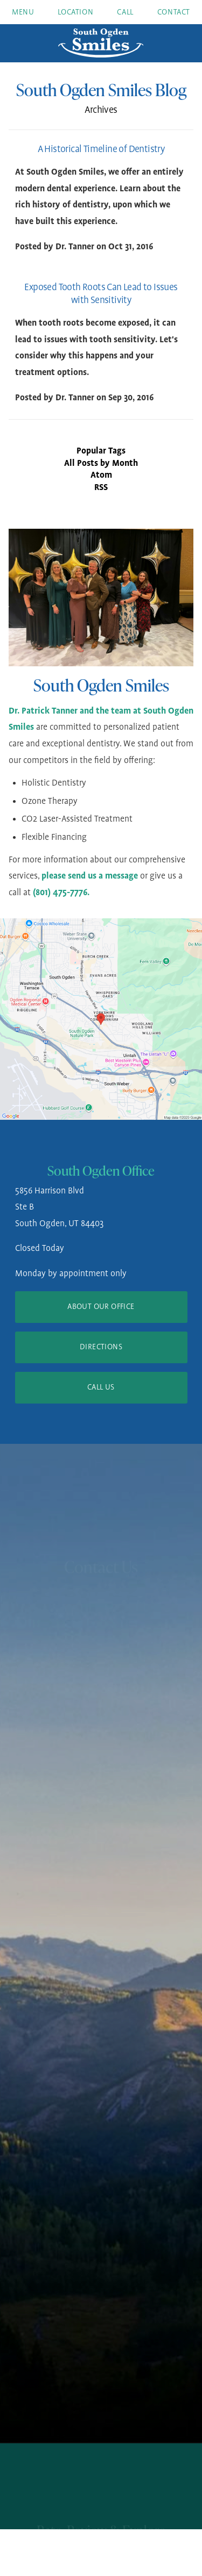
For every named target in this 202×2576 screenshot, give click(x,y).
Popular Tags (101, 451)
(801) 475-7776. (61, 893)
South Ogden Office (101, 1170)
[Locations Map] (101, 1019)
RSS (101, 488)
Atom (101, 475)
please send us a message (89, 876)
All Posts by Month (101, 463)
